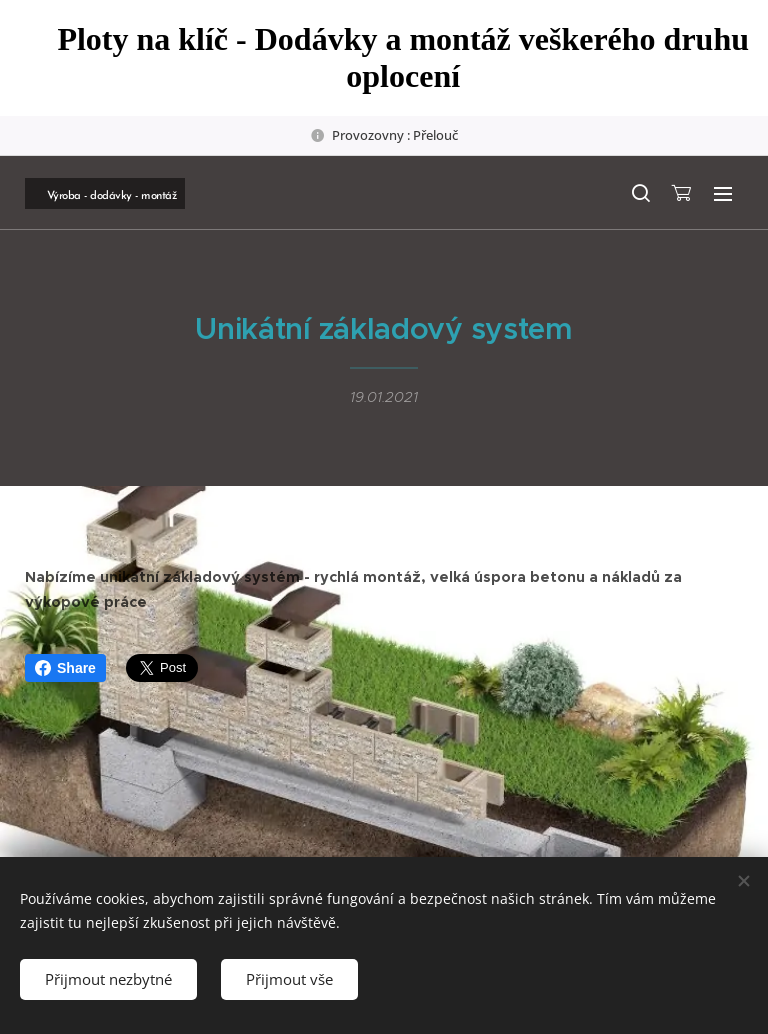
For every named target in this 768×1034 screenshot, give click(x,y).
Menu (723, 194)
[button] (640, 193)
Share (65, 668)
